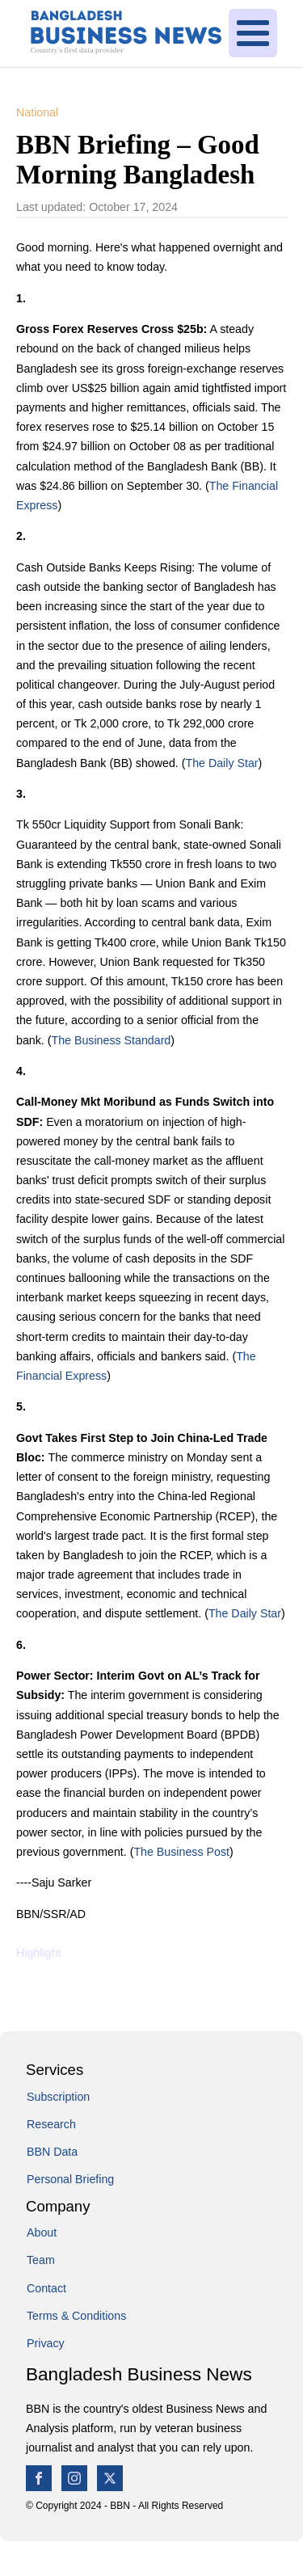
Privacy (46, 2343)
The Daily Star (221, 763)
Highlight (38, 1952)
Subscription (58, 2096)
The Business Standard (110, 1040)
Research (51, 2124)
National (37, 112)
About (42, 2232)
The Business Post (181, 1851)
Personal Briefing (70, 2179)
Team (41, 2259)
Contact (46, 2288)
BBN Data (52, 2151)
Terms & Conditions (76, 2315)
